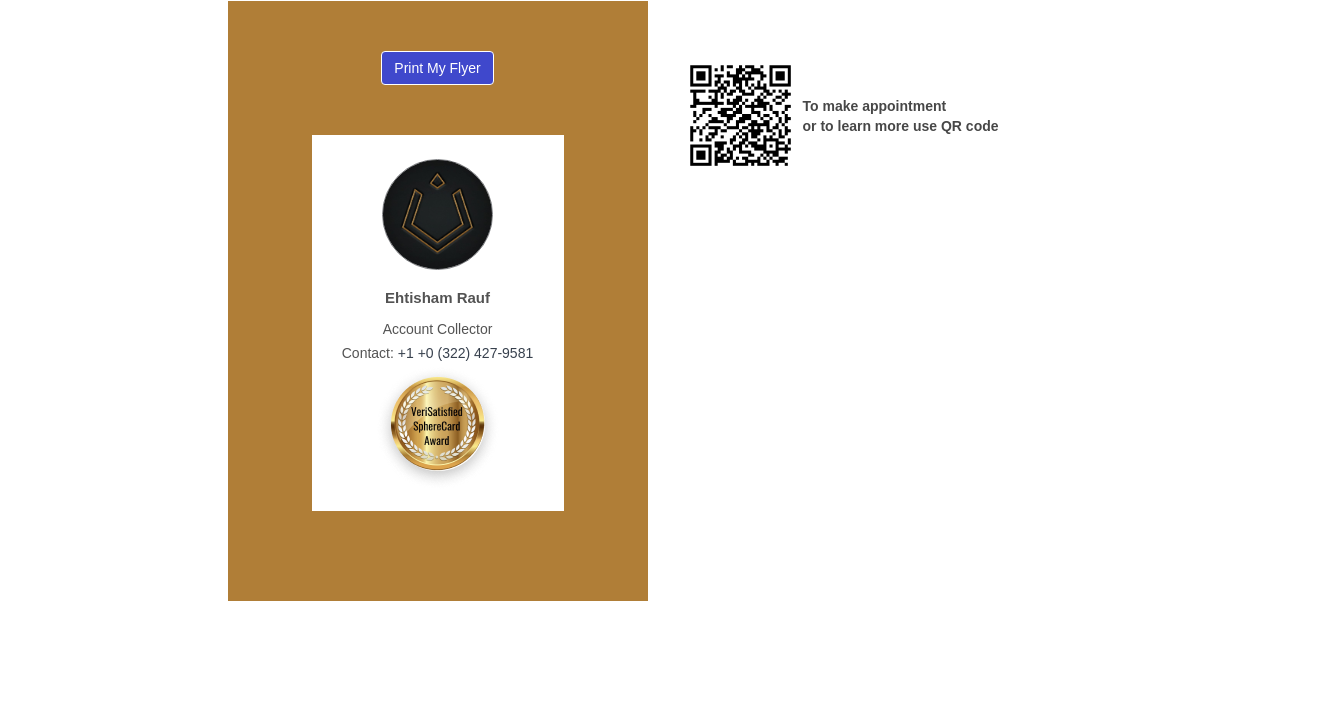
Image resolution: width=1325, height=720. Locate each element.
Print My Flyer (437, 68)
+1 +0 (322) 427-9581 (463, 353)
